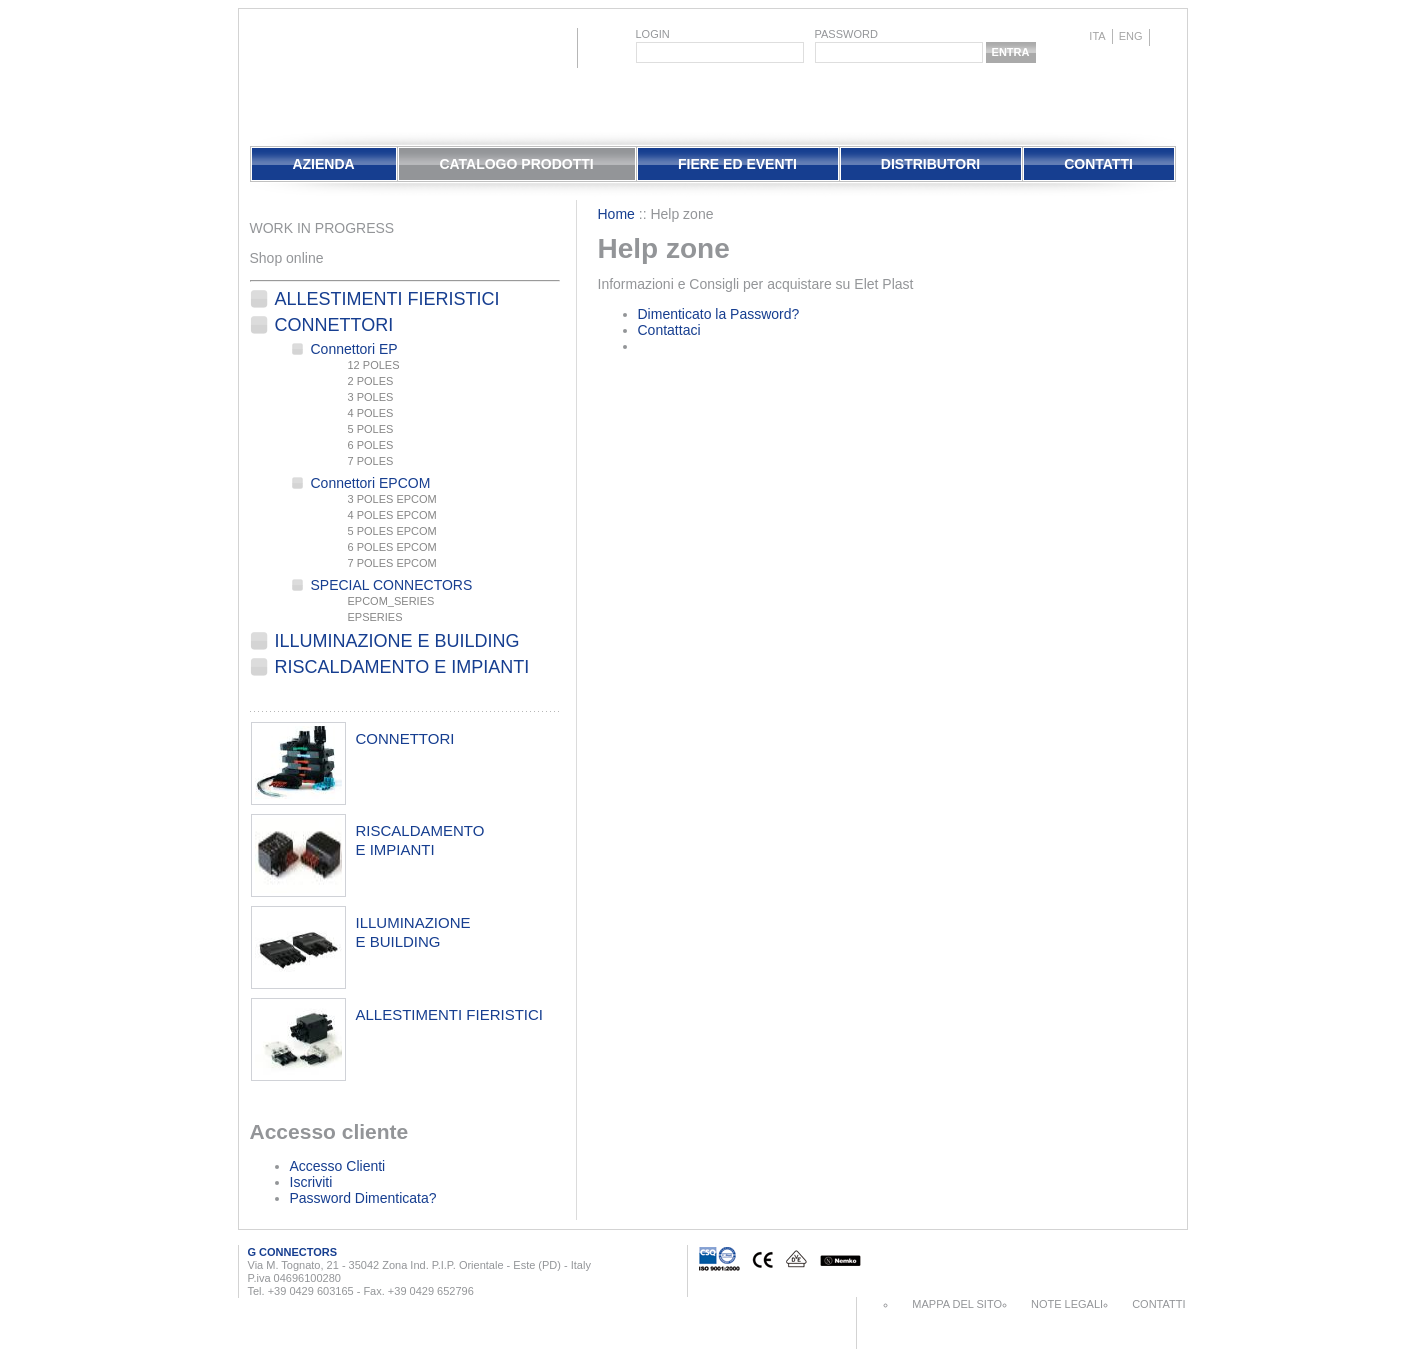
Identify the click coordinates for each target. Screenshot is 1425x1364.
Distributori (930, 164)
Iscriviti (311, 1182)
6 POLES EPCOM (392, 547)
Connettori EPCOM (371, 483)
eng (1131, 36)
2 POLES (371, 381)
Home (616, 214)
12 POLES (374, 365)
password (846, 34)
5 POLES (371, 429)
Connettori (334, 325)
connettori (405, 738)
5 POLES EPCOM (392, 531)
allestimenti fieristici (450, 1014)
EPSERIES (375, 617)
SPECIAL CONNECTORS (392, 585)
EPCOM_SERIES (391, 601)
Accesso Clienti (338, 1166)
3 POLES (371, 397)
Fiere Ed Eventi (737, 164)
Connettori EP (354, 349)
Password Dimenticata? (363, 1198)
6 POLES (371, 445)
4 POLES (371, 413)
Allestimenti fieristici (387, 299)
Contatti (1098, 164)
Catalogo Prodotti (516, 164)
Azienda (323, 164)
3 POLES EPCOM (392, 499)
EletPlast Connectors (303, 74)
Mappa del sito (957, 1304)
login (653, 34)
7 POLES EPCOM (392, 563)
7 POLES (371, 461)
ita (1097, 36)
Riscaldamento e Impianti (402, 667)
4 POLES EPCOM (392, 515)
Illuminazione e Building (397, 641)
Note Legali (1067, 1304)
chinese (1166, 37)
